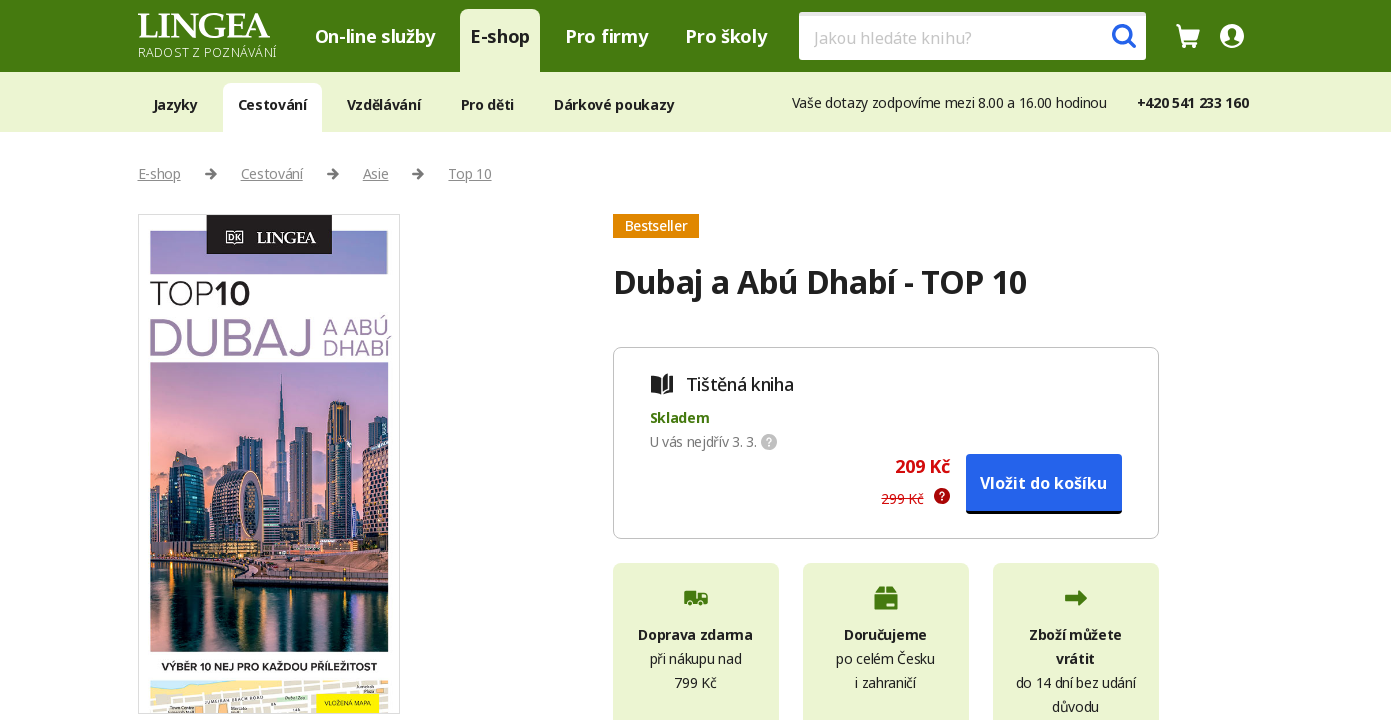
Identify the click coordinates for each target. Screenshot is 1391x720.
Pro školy (725, 36)
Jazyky (175, 104)
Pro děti (487, 104)
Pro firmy (606, 36)
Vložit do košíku (1043, 483)
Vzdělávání (384, 104)
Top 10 (469, 173)
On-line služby (375, 36)
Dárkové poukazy (614, 104)
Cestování (272, 104)
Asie (376, 173)
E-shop (500, 36)
